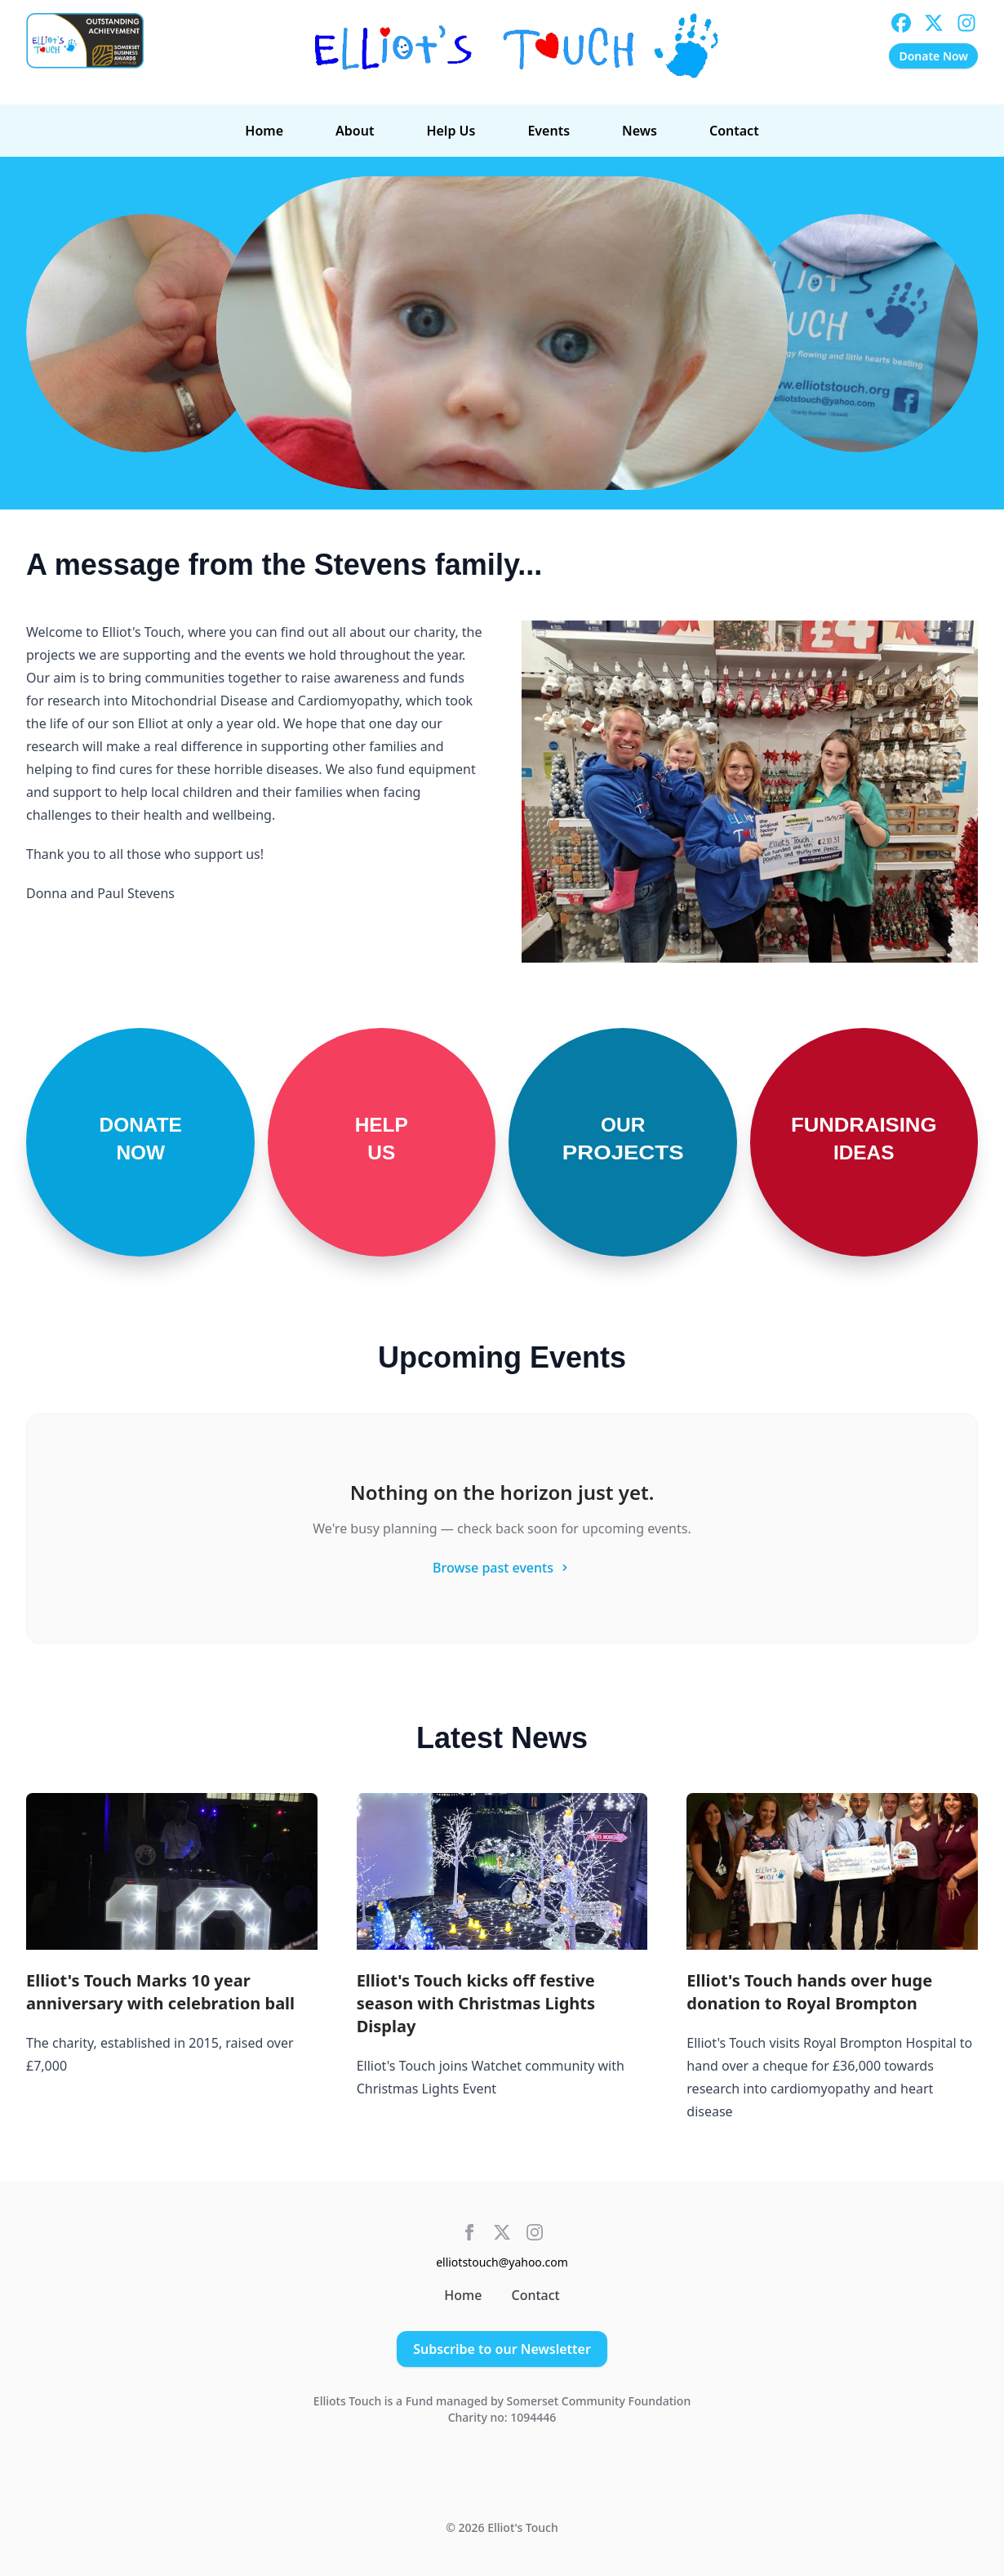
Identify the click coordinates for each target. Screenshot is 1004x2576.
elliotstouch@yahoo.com (502, 2262)
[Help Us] (382, 1142)
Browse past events (502, 1568)
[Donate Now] (140, 1142)
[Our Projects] (623, 1142)
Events (548, 131)
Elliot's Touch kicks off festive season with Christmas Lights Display (476, 2003)
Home (264, 131)
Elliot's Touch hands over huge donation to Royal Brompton (809, 1991)
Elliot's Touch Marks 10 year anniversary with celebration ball (160, 1991)
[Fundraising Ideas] (864, 1142)
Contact (734, 131)
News (639, 131)
